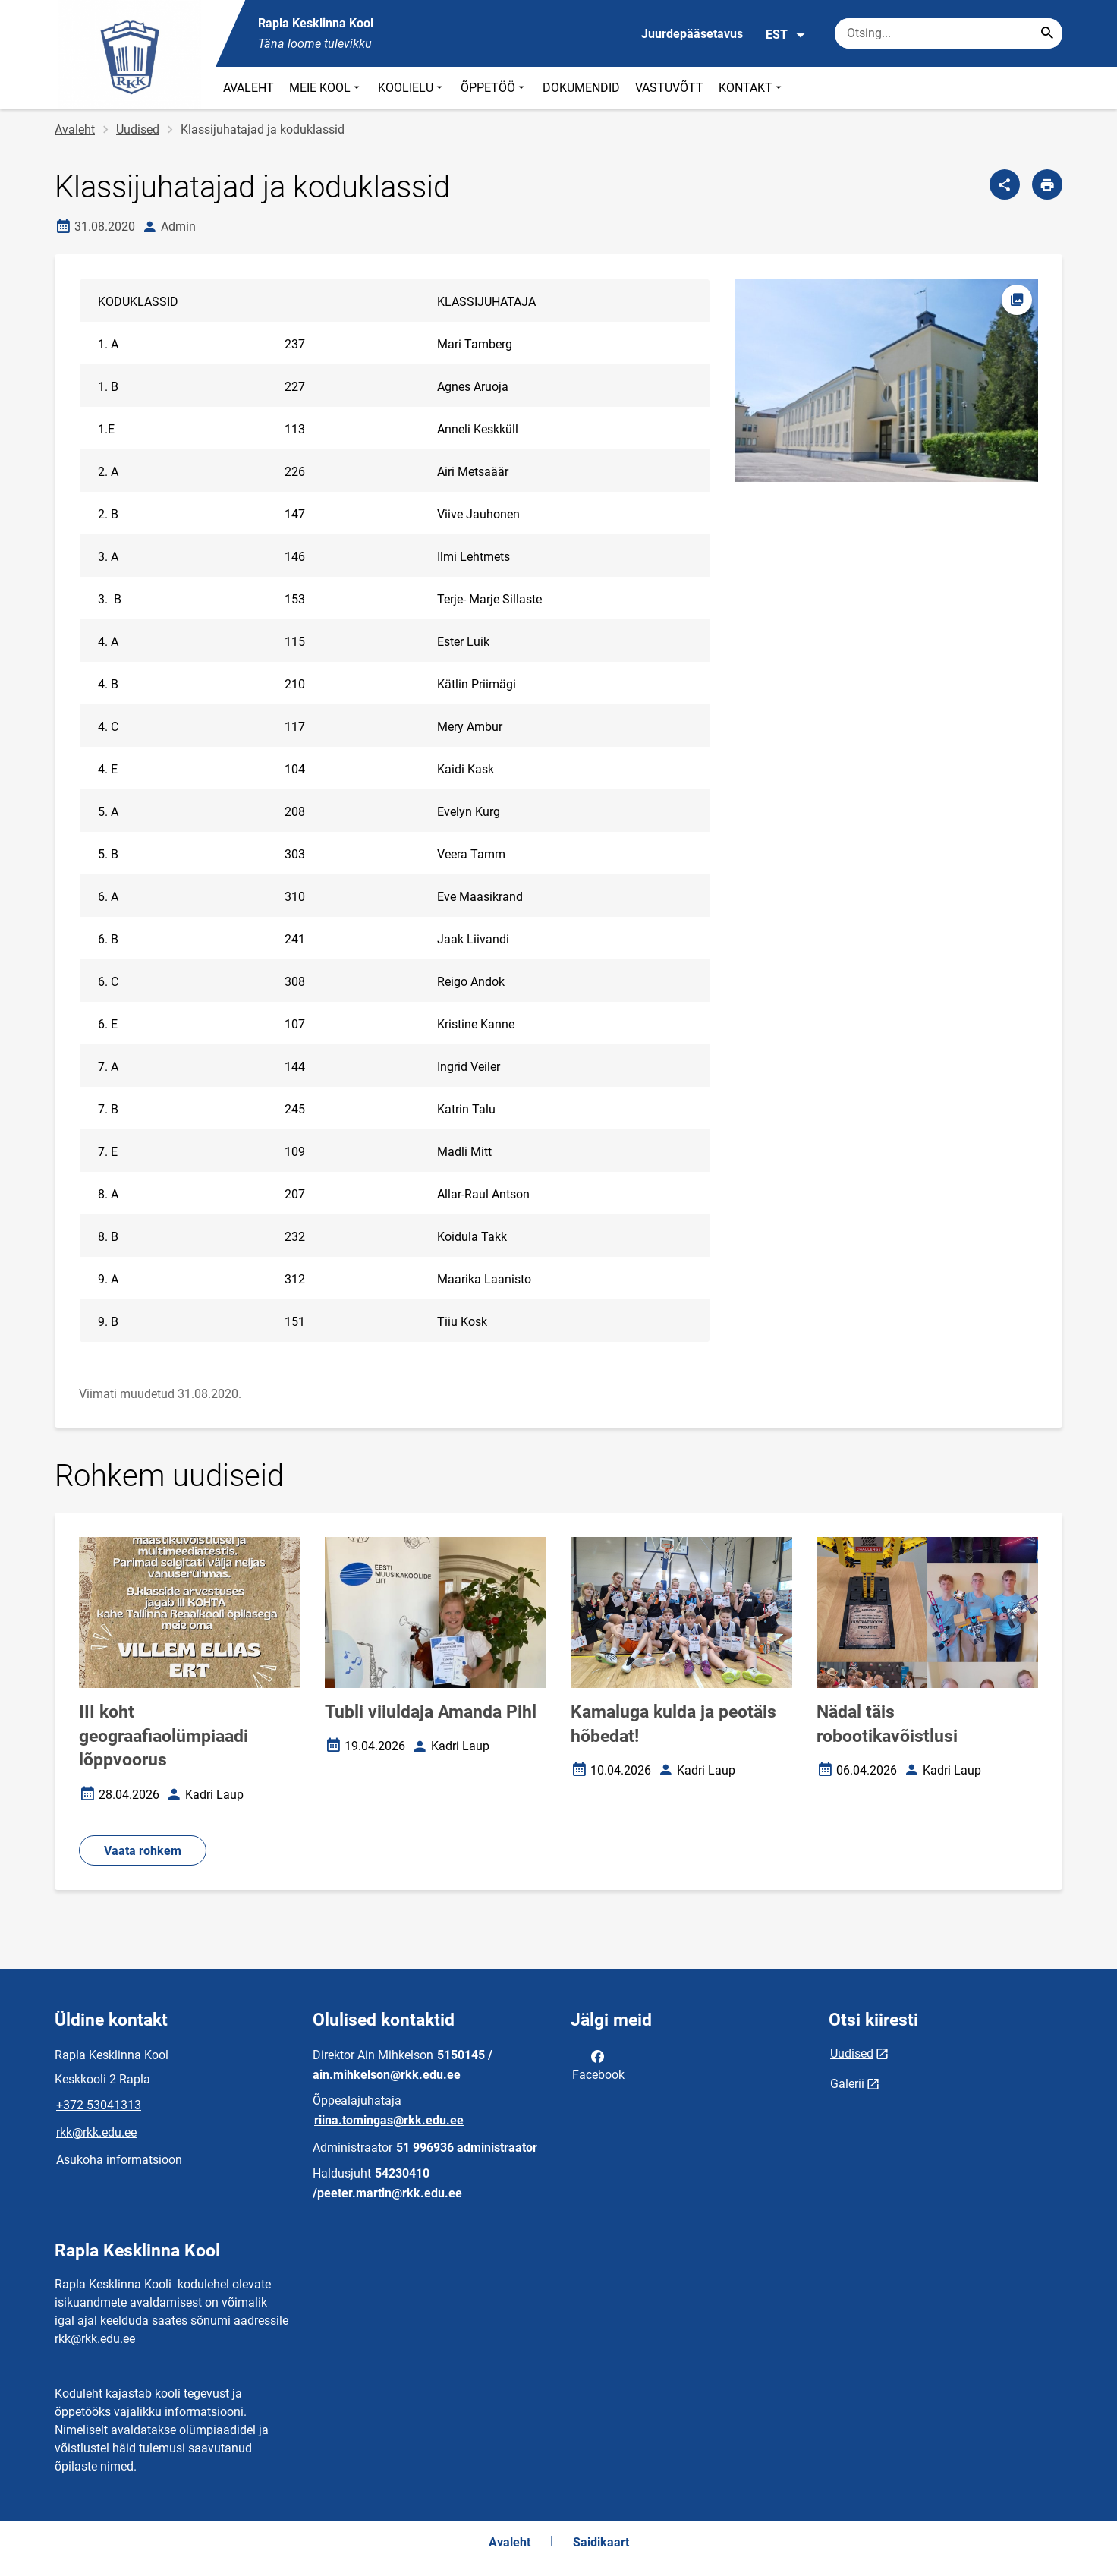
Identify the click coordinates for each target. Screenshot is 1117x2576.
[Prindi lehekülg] (1047, 184)
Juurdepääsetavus (692, 34)
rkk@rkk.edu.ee (96, 2132)
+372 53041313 (98, 2105)
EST (786, 35)
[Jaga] (1005, 184)
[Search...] (1047, 33)
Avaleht (75, 129)
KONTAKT (752, 87)
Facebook (598, 2064)
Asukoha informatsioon (119, 2159)
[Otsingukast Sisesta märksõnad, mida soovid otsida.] (948, 33)
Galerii (847, 2084)
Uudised (137, 129)
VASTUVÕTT (669, 87)
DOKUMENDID (581, 87)
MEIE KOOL (326, 87)
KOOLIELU (411, 87)
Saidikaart (601, 2542)
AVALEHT (248, 87)
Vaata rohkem (142, 1851)
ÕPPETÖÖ (494, 87)
